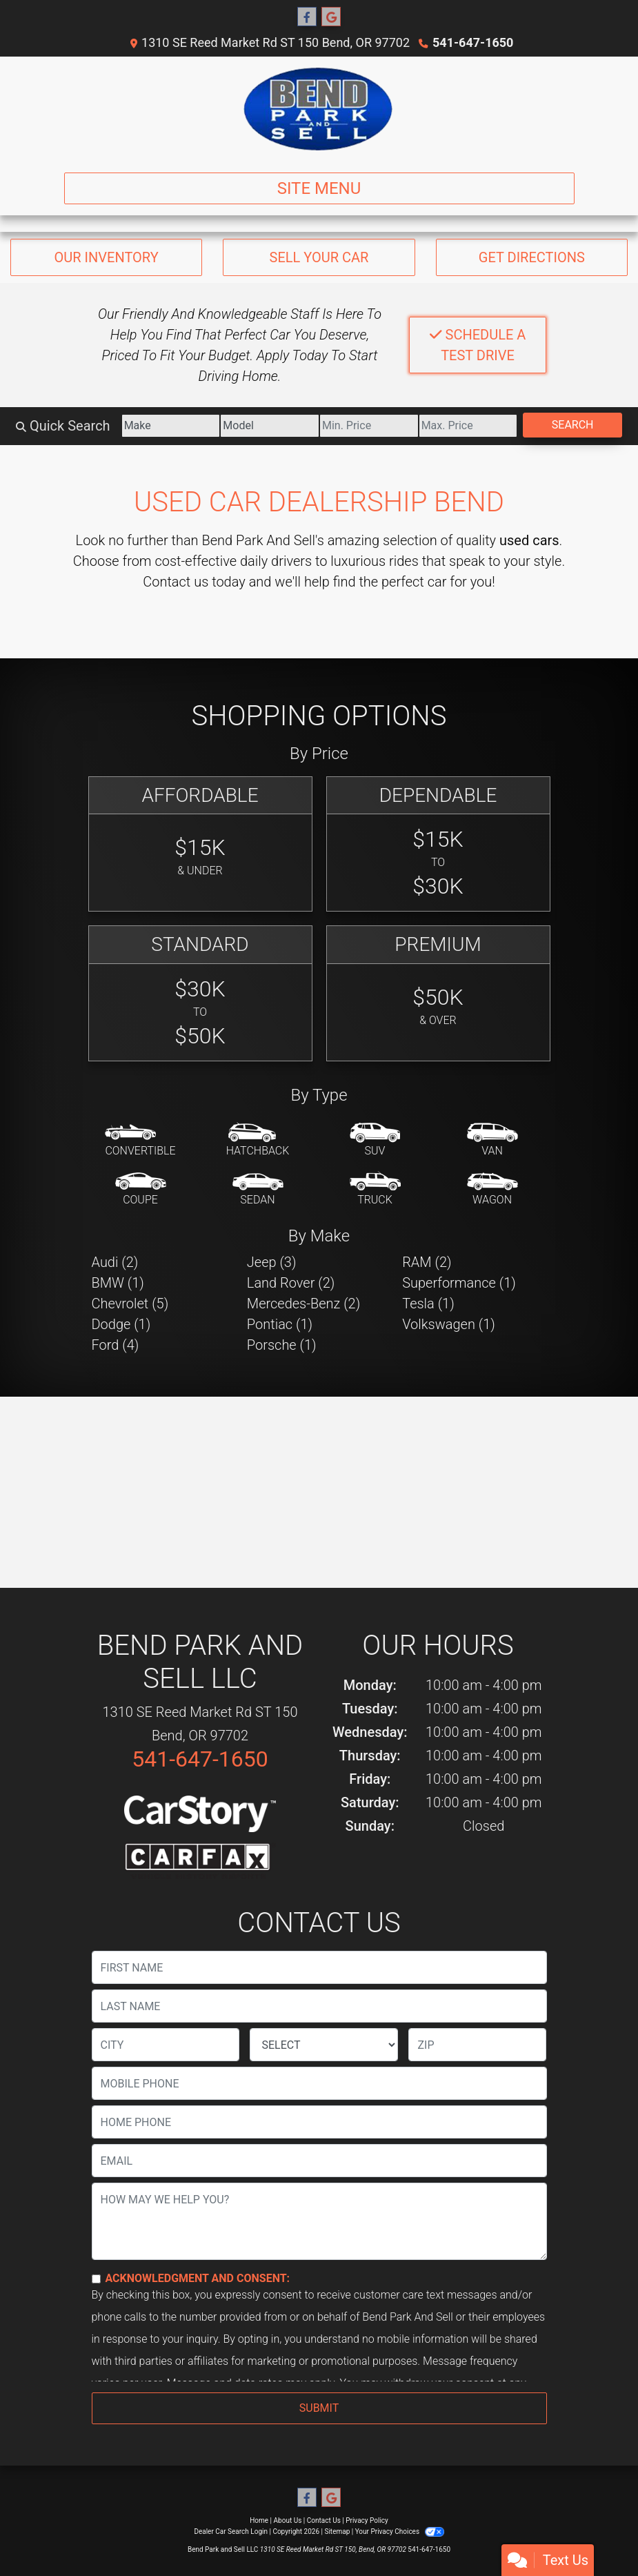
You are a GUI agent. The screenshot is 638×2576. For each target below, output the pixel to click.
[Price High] (468, 425)
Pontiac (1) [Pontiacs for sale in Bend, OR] (279, 1324)
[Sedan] (257, 1189)
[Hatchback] (258, 1140)
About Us (288, 2520)
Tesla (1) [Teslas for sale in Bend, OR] (428, 1303)
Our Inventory (106, 257)
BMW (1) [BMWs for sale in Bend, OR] (118, 1283)
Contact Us (324, 2520)
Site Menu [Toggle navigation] (319, 188)
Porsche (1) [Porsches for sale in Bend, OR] (282, 1345)
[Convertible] (140, 1140)
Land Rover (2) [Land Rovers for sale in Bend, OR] (291, 1283)
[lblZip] (477, 2044)
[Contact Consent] (96, 2278)
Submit (319, 2408)
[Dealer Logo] (319, 109)
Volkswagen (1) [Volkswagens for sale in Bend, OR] (448, 1324)
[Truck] (375, 1189)
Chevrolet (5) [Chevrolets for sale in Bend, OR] (130, 1303)
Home (259, 2520)
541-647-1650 (472, 42)
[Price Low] (369, 425)
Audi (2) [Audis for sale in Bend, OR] (115, 1262)
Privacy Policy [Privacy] (367, 2520)
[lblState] (324, 2044)
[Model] (269, 425)
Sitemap (337, 2531)
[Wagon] (492, 1189)
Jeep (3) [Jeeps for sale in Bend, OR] (272, 1262)
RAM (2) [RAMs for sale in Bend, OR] (426, 1262)
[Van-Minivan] (492, 1140)
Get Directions (532, 257)
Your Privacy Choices (399, 2531)
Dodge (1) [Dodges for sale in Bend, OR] (121, 1324)
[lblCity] (166, 2044)
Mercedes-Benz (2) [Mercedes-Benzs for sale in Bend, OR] (303, 1303)
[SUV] (375, 1140)
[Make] (171, 425)
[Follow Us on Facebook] (307, 17)
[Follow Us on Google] (331, 17)
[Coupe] (140, 1189)
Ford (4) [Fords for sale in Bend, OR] (115, 1345)
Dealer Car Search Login (231, 2531)
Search (573, 424)
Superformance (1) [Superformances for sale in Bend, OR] (459, 1283)
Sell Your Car (319, 257)
